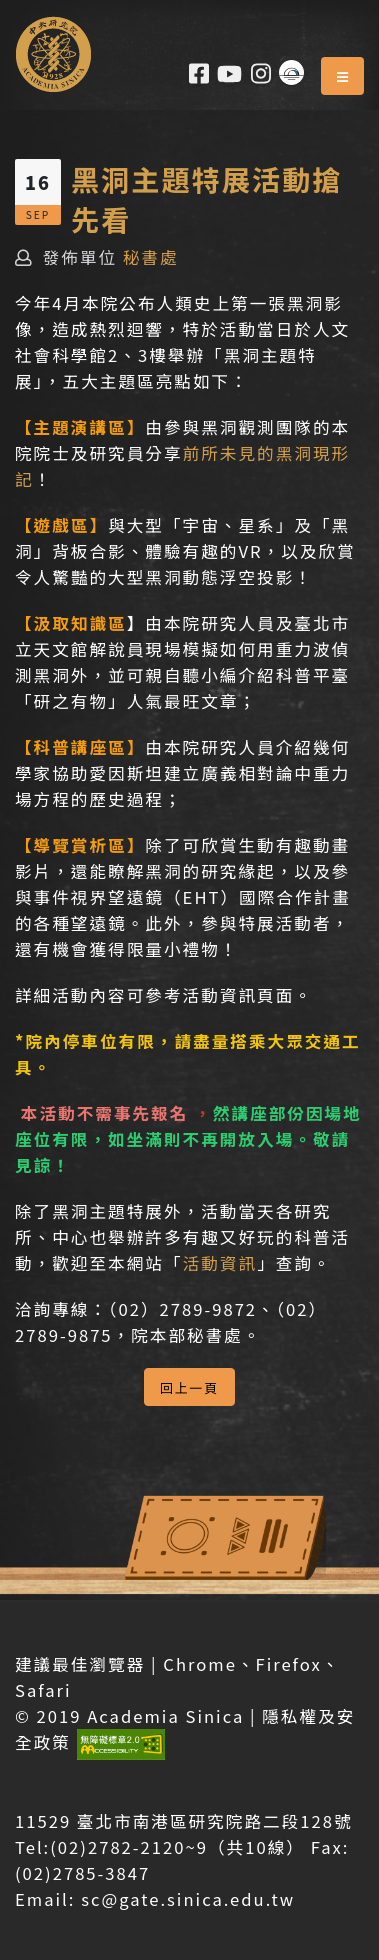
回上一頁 (189, 1387)
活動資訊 (220, 1263)
